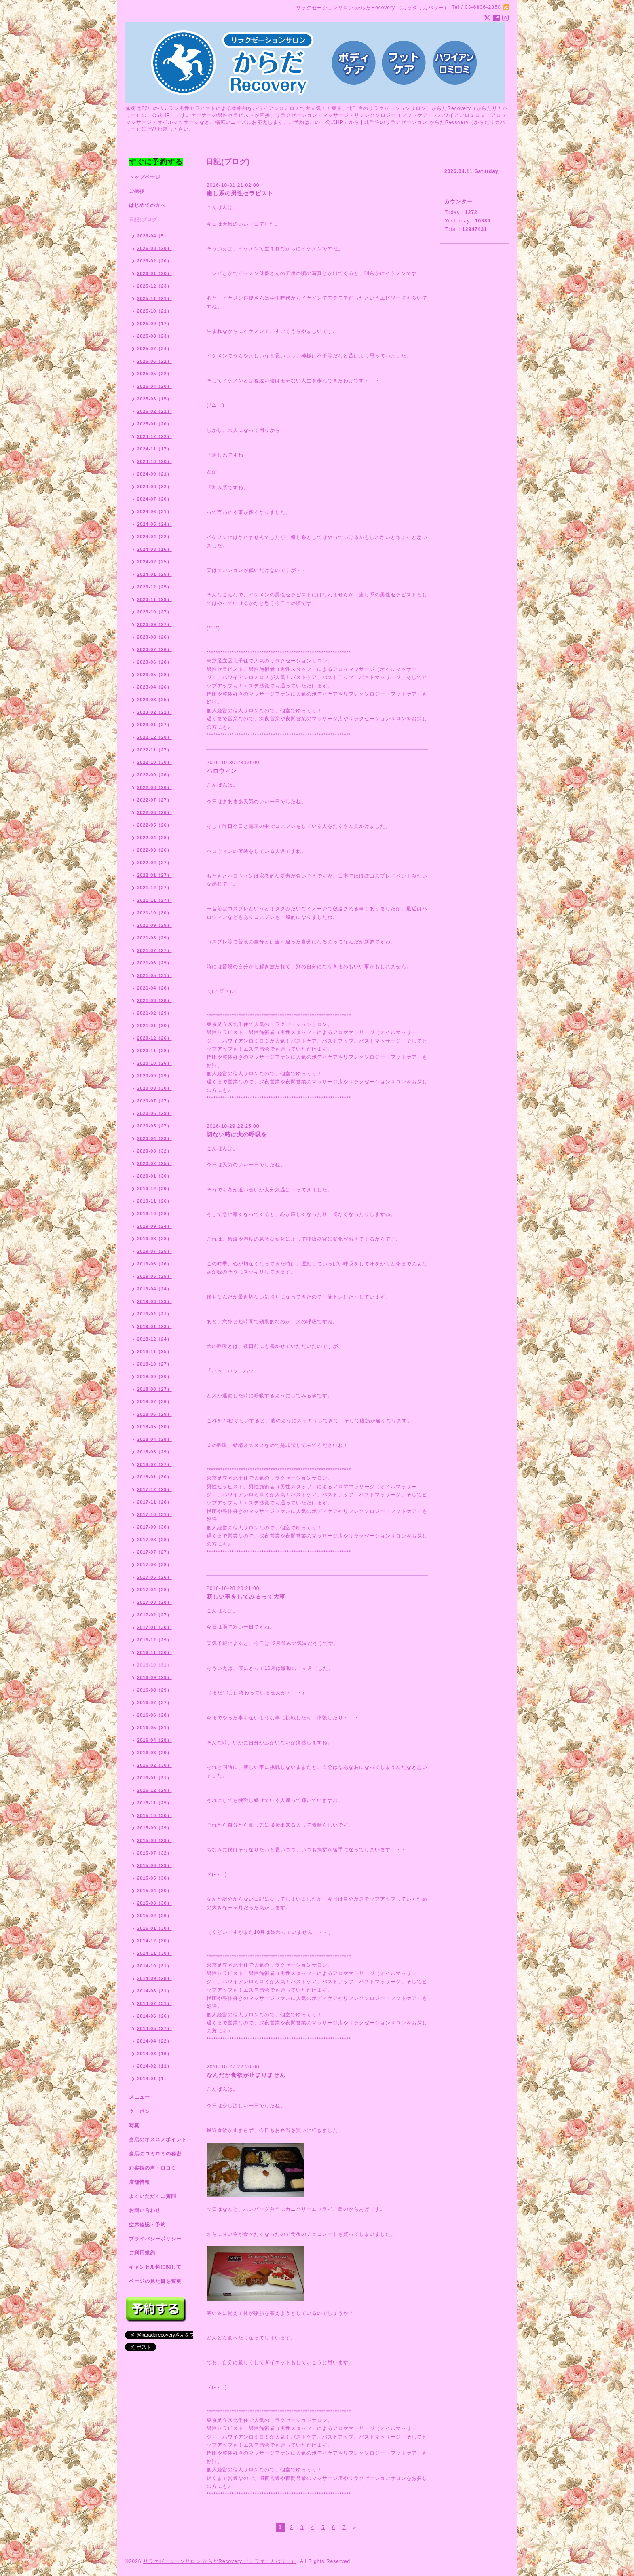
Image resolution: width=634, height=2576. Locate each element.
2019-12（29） (154, 1188)
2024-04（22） (154, 536)
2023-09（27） (154, 624)
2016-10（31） (154, 1664)
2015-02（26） (154, 1915)
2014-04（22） (154, 2041)
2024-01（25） (154, 574)
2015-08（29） (154, 1840)
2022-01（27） (154, 875)
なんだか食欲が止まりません (246, 2075)
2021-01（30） (154, 1025)
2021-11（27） (154, 900)
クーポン (139, 2111)
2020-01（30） (154, 1176)
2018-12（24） (154, 1339)
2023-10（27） (154, 611)
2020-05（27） (154, 1125)
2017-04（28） (154, 1589)
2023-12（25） (154, 586)
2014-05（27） (154, 2028)
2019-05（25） (154, 1276)
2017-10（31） (154, 1514)
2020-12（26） (154, 1038)
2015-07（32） (154, 1853)
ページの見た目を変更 (155, 2281)
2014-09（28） (154, 1978)
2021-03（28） (154, 1000)
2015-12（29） (154, 1790)
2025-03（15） (154, 398)
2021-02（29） (154, 1013)
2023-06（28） (154, 662)
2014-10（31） (154, 1965)
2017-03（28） (154, 1602)
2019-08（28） (154, 1238)
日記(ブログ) (144, 219)
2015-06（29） (154, 1865)
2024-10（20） (154, 461)
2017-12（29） (154, 1489)
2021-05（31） (154, 975)
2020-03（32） (154, 1150)
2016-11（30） (154, 1652)
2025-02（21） (154, 411)
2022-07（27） (154, 799)
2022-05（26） (154, 825)
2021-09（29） (154, 925)
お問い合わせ (145, 2210)
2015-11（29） (154, 1802)
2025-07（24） (154, 348)
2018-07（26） (154, 1401)
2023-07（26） (154, 649)
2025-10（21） (154, 311)
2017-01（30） (154, 1627)
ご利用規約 (142, 2253)
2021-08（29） (154, 937)
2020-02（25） (154, 1163)
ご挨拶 (137, 191)
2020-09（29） (154, 1075)
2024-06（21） (154, 511)
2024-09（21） (154, 474)
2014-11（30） (154, 1953)
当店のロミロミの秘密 (155, 2154)
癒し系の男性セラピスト (240, 193)
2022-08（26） (154, 787)
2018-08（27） (154, 1389)
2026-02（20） (154, 260)
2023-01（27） (154, 724)
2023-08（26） (154, 636)
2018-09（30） (154, 1376)
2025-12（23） (154, 285)
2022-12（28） (154, 737)
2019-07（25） (154, 1251)
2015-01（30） (154, 1928)
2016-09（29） (154, 1677)
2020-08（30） (154, 1088)
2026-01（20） (154, 273)
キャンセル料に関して (155, 2267)
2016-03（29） (154, 1752)
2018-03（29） (154, 1451)
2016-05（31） (154, 1727)
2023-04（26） (154, 687)
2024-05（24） (154, 524)
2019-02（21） (154, 1313)
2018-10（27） (154, 1364)
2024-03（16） (154, 549)
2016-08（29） (154, 1690)
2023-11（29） (154, 599)
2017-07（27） (154, 1552)
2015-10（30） (154, 1815)
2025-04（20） (154, 386)
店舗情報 (139, 2182)
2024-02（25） (154, 561)
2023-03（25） (154, 699)
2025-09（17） (154, 323)
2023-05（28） (154, 674)
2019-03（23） (154, 1301)
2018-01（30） (154, 1476)
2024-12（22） (154, 436)
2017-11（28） (154, 1501)
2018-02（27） (154, 1464)
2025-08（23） (154, 336)
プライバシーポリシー (155, 2239)
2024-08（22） (154, 486)
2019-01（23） (154, 1326)
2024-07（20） (154, 499)
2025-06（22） (154, 361)
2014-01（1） (153, 2078)
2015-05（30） (154, 1878)
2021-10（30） (154, 912)
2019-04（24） (154, 1288)
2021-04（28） (154, 988)
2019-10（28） (154, 1213)
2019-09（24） (154, 1226)
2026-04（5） (153, 235)
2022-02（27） (154, 862)
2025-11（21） (154, 298)
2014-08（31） (154, 1990)
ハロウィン (222, 771)
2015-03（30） (154, 1903)
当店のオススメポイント (158, 2139)
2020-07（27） (154, 1100)
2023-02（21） (154, 712)
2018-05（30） (154, 1426)
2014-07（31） (154, 2003)
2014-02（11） (154, 2066)
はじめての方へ (147, 205)
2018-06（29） (154, 1414)
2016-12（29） (154, 1639)
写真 (134, 2125)
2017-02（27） (154, 1614)
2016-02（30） (154, 1765)
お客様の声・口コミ (152, 2168)
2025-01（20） (154, 423)
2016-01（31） (154, 1777)
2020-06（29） (154, 1113)
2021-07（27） (154, 950)
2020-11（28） (154, 1050)
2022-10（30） (154, 762)
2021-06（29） (154, 962)
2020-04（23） (154, 1138)
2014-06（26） (154, 2015)
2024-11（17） (154, 448)
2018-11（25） (154, 1351)
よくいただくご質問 (152, 2196)
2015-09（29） (154, 1827)
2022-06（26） (154, 812)
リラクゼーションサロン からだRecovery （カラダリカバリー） (219, 2561)
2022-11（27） (154, 749)
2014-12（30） (154, 1940)
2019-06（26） (154, 1263)
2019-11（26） (154, 1201)
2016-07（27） (154, 1702)
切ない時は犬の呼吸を (237, 1134)
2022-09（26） (154, 774)
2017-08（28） (154, 1539)
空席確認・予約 (147, 2224)
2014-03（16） (154, 2053)
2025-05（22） (154, 373)
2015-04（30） (154, 1890)
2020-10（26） (154, 1063)
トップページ (145, 177)
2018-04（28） (154, 1439)
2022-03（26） (154, 850)
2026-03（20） (154, 248)
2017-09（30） (154, 1527)
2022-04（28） (154, 837)
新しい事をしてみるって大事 (246, 1596)
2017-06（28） (154, 1564)
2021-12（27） (154, 887)
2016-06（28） (154, 1715)
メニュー (139, 2097)
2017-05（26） (154, 1577)
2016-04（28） (154, 1740)
